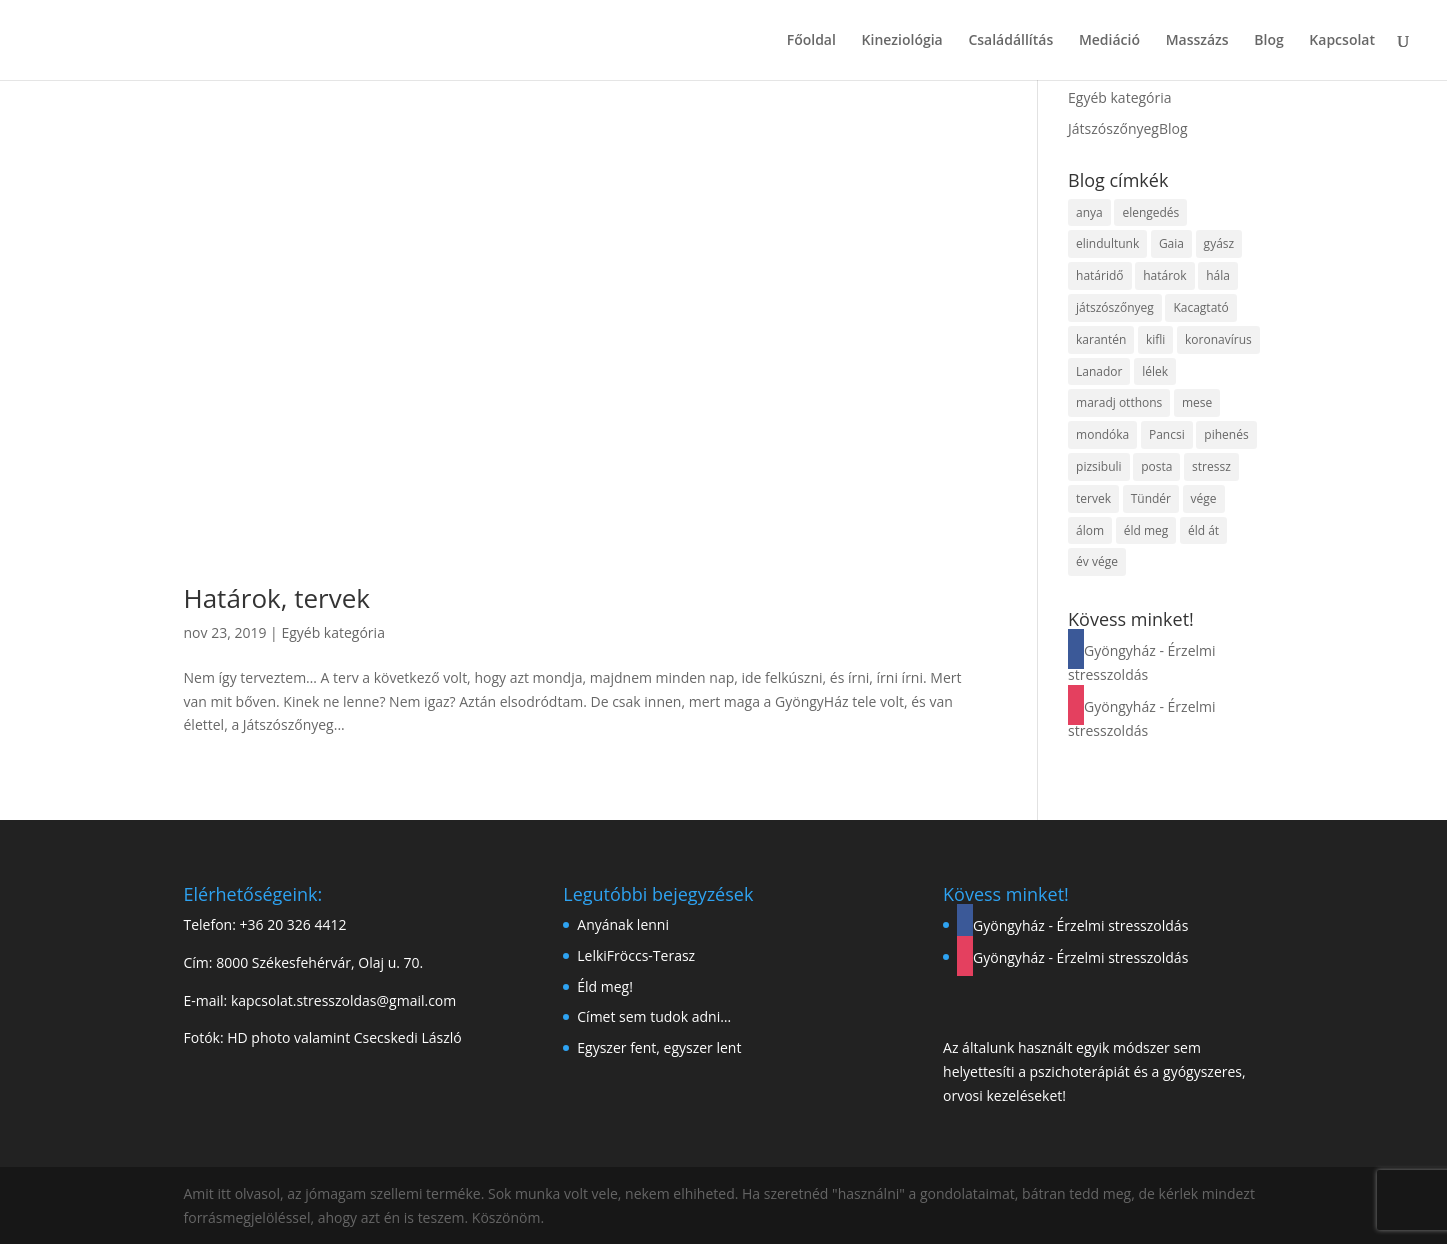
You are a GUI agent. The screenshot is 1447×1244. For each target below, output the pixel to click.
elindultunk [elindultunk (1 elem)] (1107, 243)
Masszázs (1197, 41)
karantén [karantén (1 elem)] (1101, 339)
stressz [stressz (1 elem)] (1211, 466)
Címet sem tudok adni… (654, 1016)
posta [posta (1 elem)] (1156, 466)
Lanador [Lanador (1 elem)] (1099, 371)
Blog (1268, 41)
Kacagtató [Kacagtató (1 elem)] (1200, 307)
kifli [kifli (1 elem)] (1155, 339)
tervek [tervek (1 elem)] (1093, 498)
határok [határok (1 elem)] (1164, 275)
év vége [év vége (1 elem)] (1097, 561)
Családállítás (1010, 41)
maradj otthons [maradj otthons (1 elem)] (1119, 402)
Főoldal (811, 41)
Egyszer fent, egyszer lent (659, 1047)
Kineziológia (902, 41)
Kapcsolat (1342, 41)
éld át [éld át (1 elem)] (1203, 530)
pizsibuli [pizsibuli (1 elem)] (1099, 466)
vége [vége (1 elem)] (1204, 498)
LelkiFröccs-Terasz (636, 955)
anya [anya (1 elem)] (1089, 212)
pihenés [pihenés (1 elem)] (1226, 434)
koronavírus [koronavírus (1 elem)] (1218, 339)
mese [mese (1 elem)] (1197, 402)
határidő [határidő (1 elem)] (1099, 275)
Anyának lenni (623, 924)
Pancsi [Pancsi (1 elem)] (1167, 434)
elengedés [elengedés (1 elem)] (1150, 212)
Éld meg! (605, 986)
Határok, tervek (277, 598)
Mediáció (1109, 41)
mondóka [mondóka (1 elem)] (1102, 434)
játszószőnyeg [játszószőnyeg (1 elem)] (1115, 307)
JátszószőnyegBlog (1128, 128)
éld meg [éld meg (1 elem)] (1146, 530)
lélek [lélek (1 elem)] (1155, 371)
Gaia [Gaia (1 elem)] (1171, 243)
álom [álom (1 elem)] (1090, 530)
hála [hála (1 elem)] (1218, 275)
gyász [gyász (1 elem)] (1219, 243)
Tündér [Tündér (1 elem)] (1151, 498)
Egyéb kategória (333, 632)
